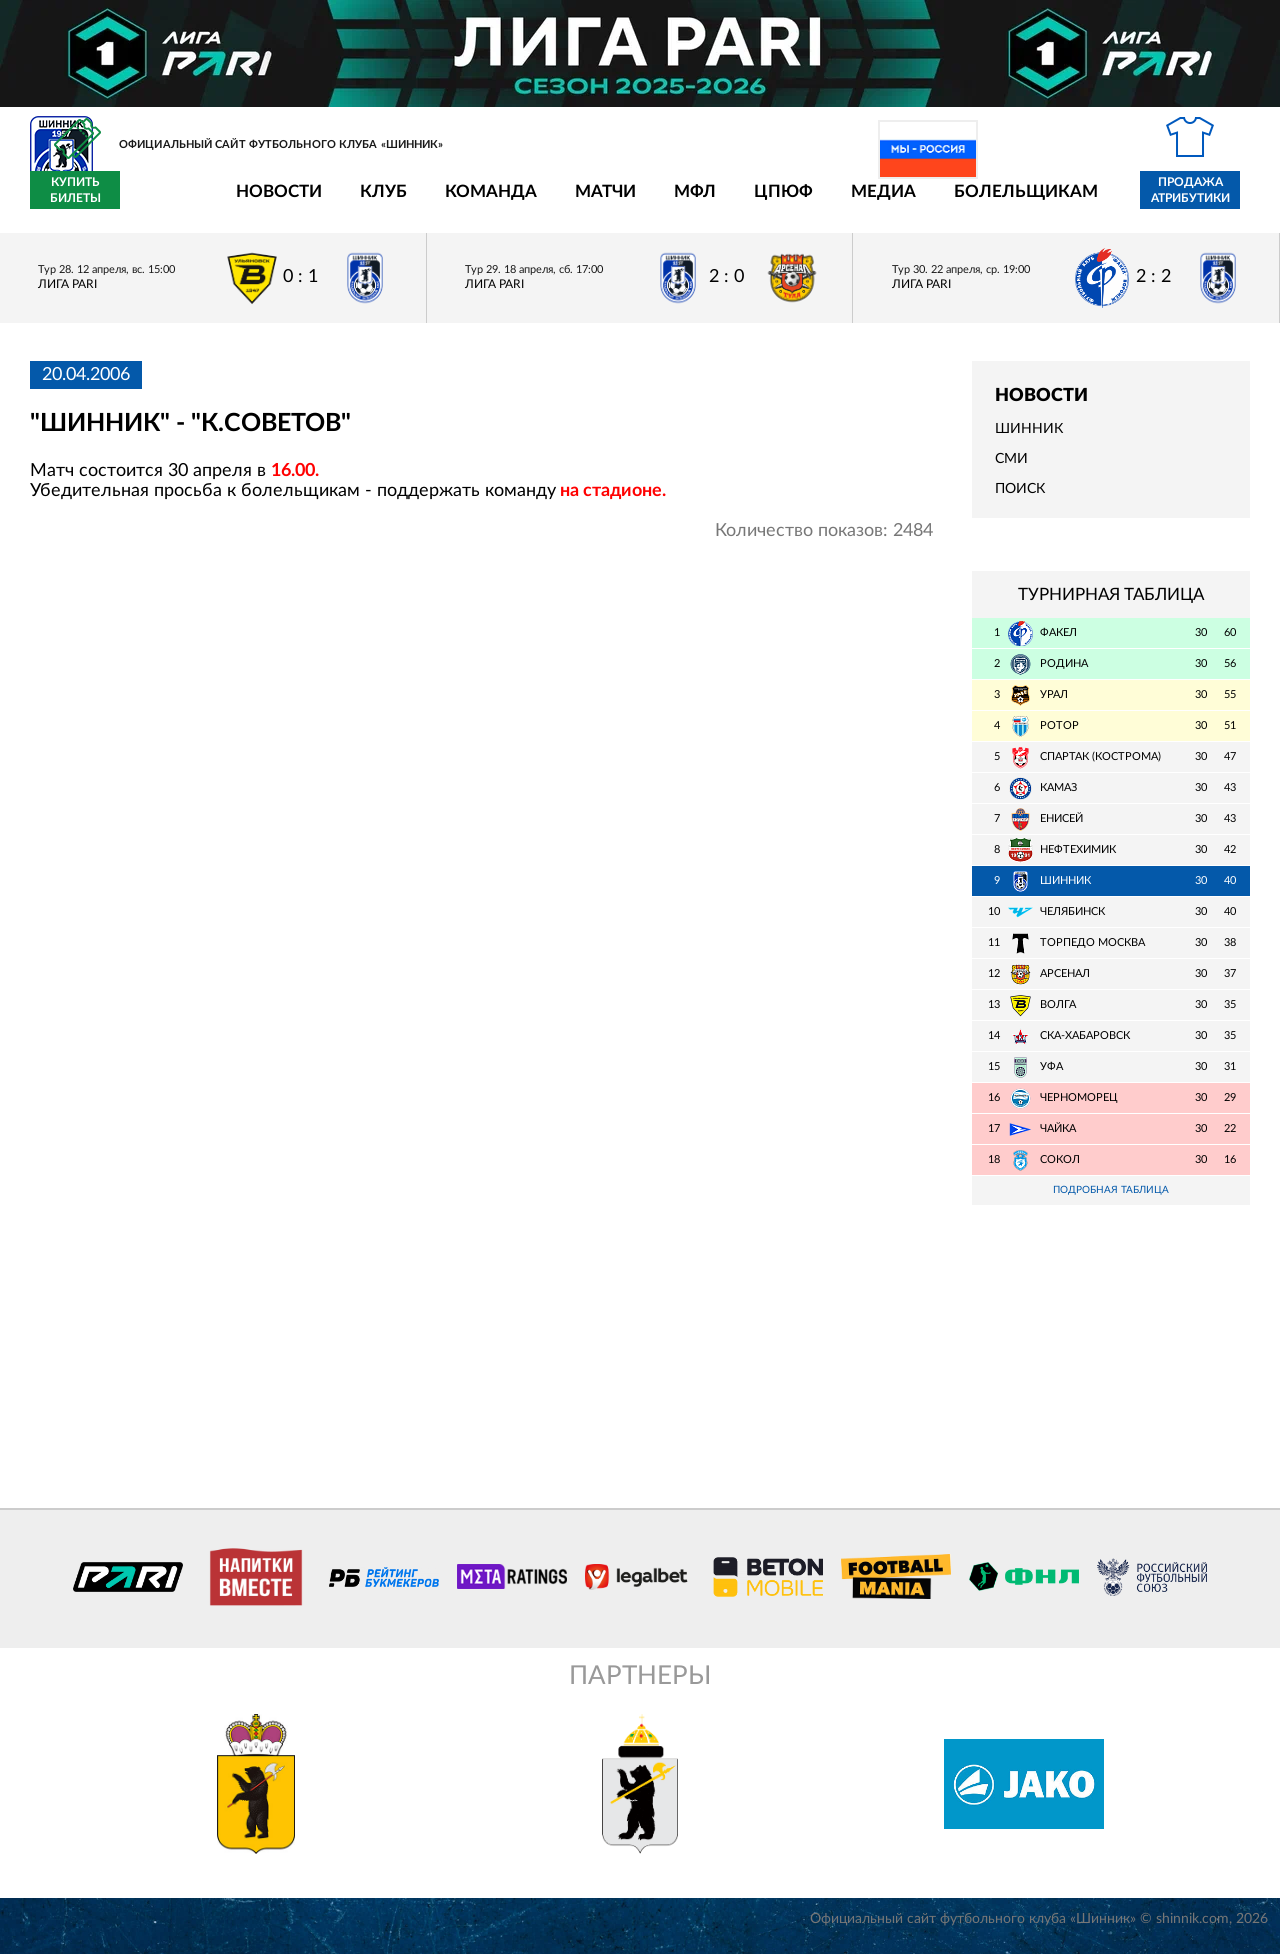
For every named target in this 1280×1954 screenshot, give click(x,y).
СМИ (1011, 471)
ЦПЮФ (666, 202)
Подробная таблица (1111, 1202)
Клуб (266, 202)
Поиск (1020, 501)
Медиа (766, 202)
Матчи (488, 202)
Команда (374, 202)
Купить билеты (1205, 202)
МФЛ (578, 202)
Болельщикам (909, 202)
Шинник (1029, 441)
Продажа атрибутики (1073, 202)
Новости (162, 202)
